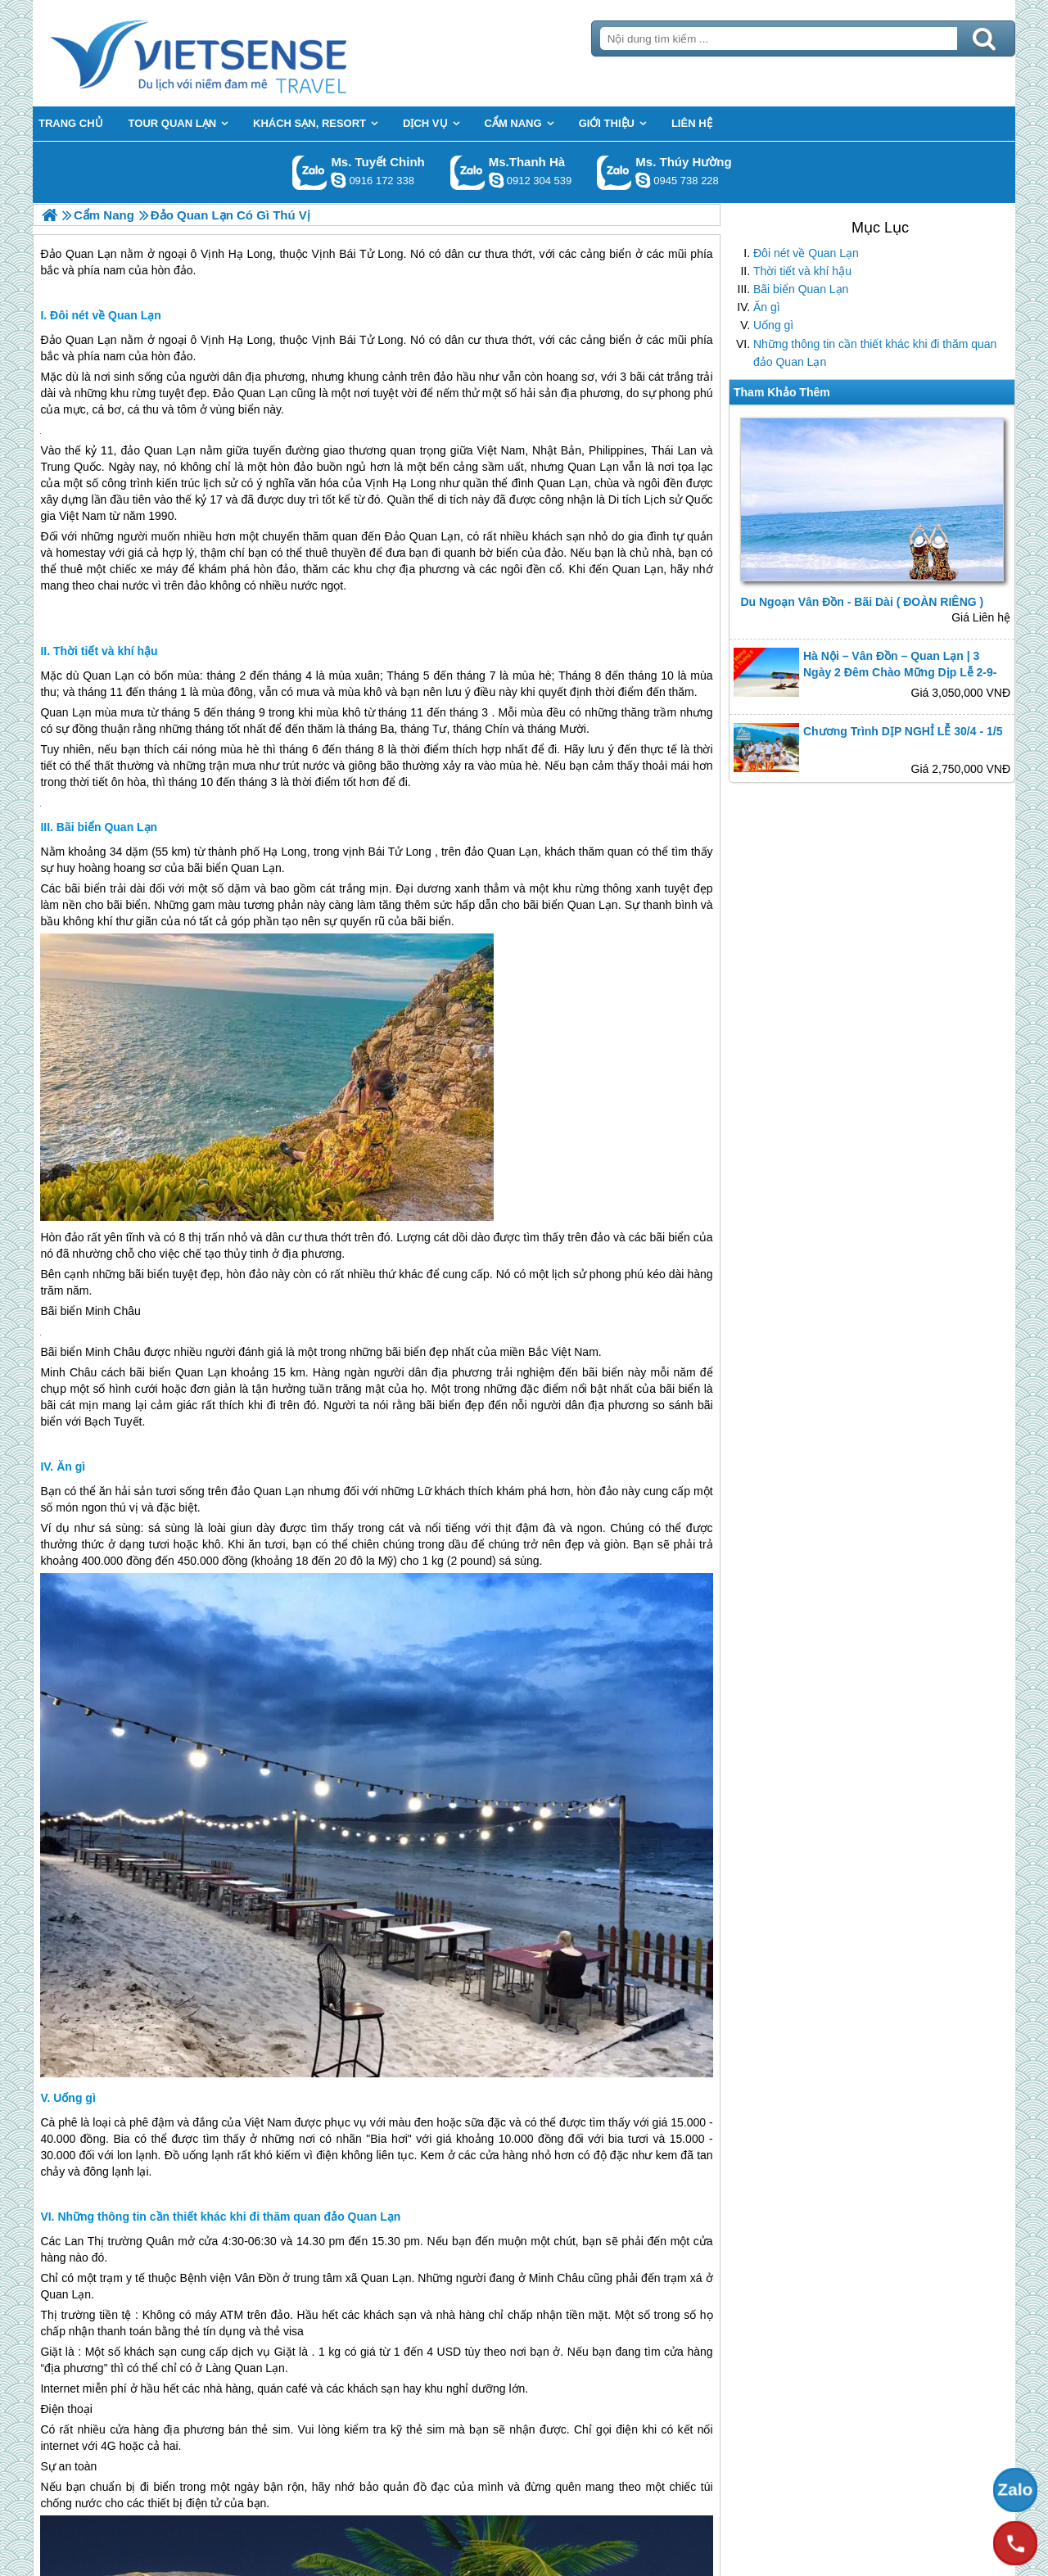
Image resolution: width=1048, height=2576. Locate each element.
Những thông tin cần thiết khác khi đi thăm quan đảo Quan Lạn (874, 352)
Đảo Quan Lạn (78, 339)
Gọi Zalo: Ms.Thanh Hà (467, 172)
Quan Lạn (593, 466)
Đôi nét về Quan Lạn (806, 253)
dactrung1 (643, 180)
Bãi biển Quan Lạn (800, 289)
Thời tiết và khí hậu (802, 271)
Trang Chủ (239, 53)
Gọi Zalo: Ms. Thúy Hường (614, 172)
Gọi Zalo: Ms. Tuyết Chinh (309, 172)
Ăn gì (766, 307)
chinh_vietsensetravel (338, 180)
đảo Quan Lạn (157, 450)
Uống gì (773, 325)
